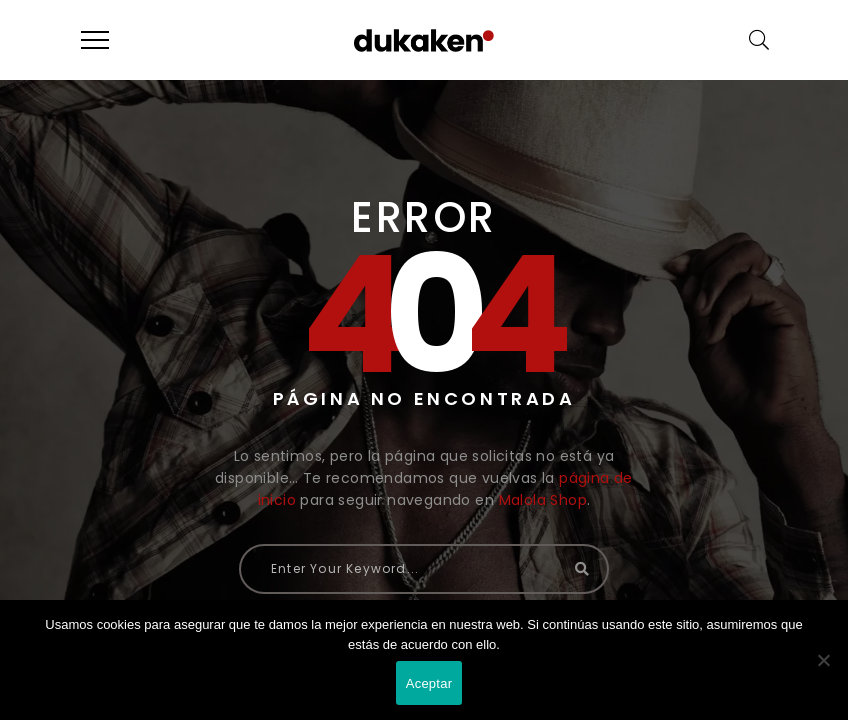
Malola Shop (543, 500)
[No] (823, 660)
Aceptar (429, 683)
